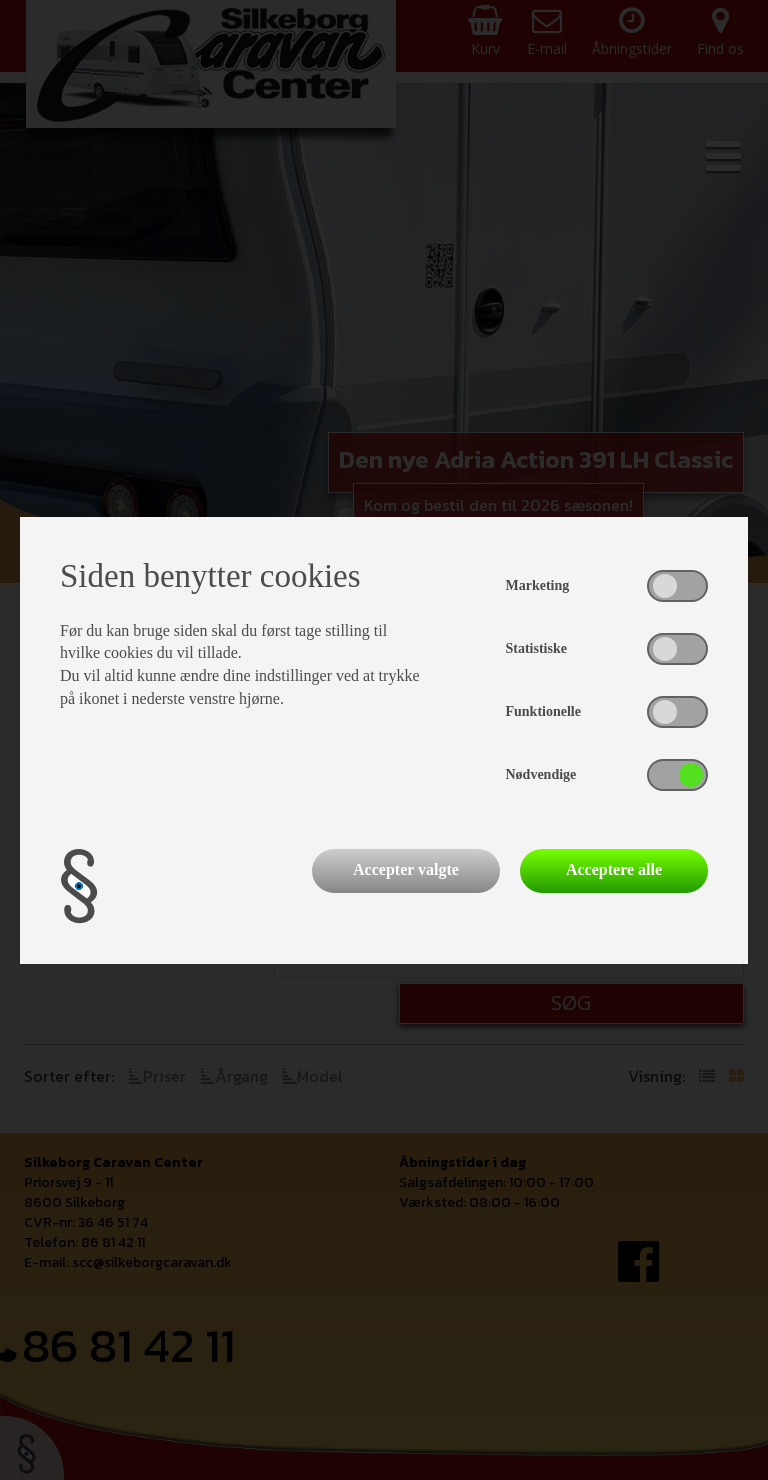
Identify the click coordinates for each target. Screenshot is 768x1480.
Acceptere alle (614, 869)
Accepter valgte (406, 869)
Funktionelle (543, 711)
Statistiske (536, 648)
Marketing (538, 585)
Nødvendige (541, 774)
